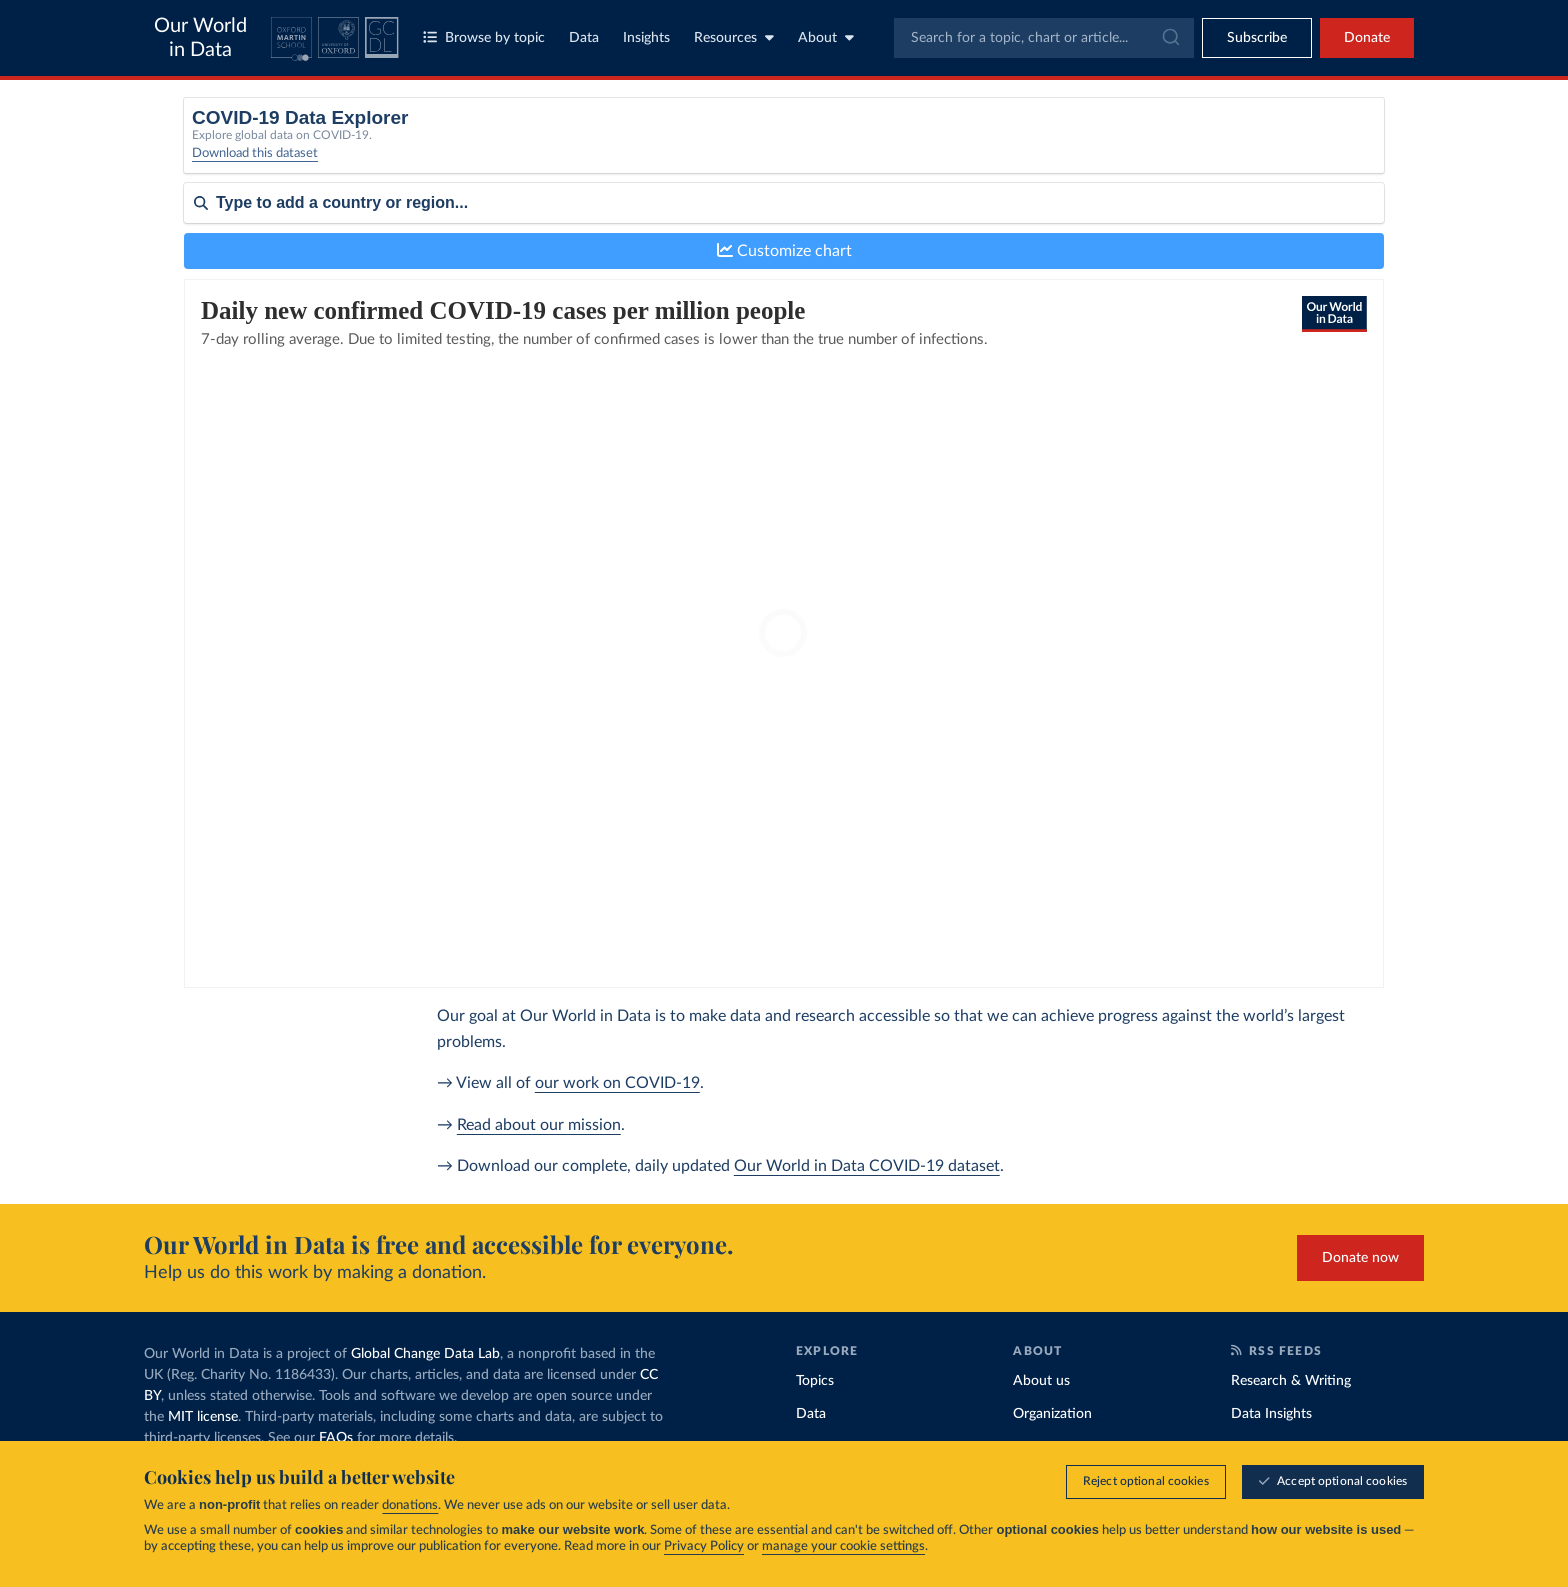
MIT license (203, 1417)
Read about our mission (539, 1125)
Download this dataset (255, 164)
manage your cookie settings (843, 1546)
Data (584, 38)
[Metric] (546, 148)
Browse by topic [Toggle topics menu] (484, 37)
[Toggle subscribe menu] (1257, 38)
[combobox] (1044, 38)
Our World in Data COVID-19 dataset (867, 1166)
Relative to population (1141, 141)
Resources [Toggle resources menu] (734, 37)
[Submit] (1169, 38)
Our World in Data (200, 38)
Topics (815, 1381)
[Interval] (857, 148)
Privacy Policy (704, 1546)
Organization (1052, 1414)
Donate (1367, 38)
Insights (646, 38)
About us (1041, 1381)
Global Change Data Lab (425, 1354)
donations (410, 1505)
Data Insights (1271, 1414)
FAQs (336, 1438)
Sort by (206, 262)
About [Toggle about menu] (826, 37)
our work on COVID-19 (617, 1083)
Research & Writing (1291, 1381)
